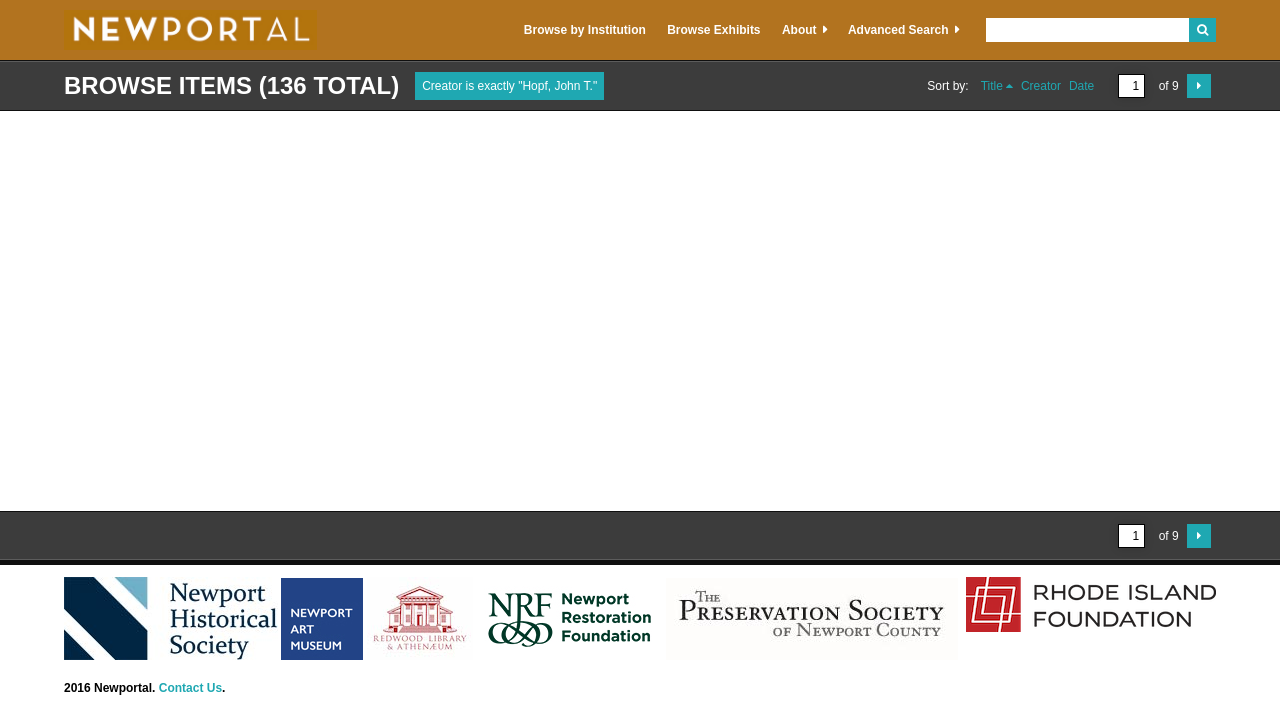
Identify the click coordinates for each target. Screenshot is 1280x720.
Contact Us (190, 688)
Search (1202, 30)
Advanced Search (898, 30)
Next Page (1199, 86)
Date (1081, 86)
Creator (1041, 86)
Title (992, 86)
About (799, 30)
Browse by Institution (585, 30)
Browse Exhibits (713, 30)
